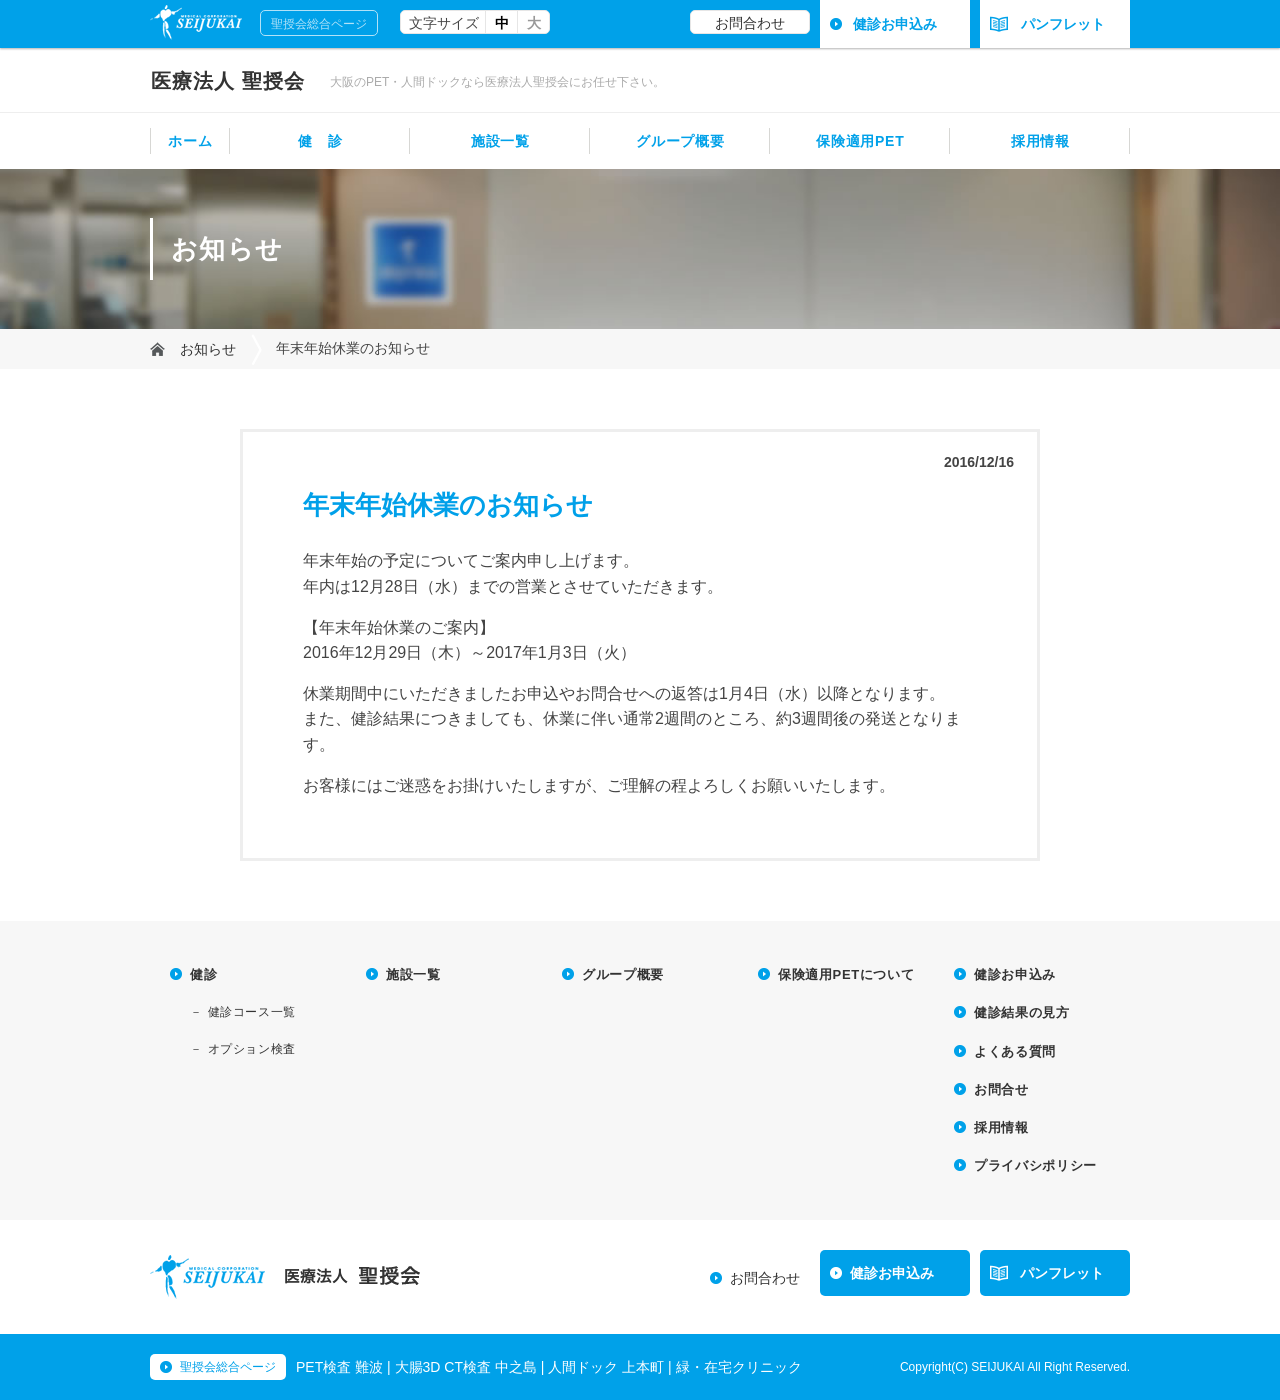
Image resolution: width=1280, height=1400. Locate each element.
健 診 (320, 141)
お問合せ (1001, 1089)
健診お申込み (895, 24)
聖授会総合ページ (319, 24)
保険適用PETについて (846, 974)
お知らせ (208, 349)
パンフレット (1047, 24)
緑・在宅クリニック (739, 1367)
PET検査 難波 (339, 1367)
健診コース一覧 (252, 1012)
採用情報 (1040, 141)
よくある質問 (1015, 1051)
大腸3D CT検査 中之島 (466, 1367)
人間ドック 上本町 (606, 1367)
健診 (203, 974)
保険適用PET (860, 141)
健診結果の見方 (1022, 1012)
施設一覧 (500, 141)
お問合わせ (750, 23)
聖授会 (228, 81)
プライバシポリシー (1035, 1165)
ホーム (190, 141)
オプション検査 (252, 1049)
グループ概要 (680, 141)
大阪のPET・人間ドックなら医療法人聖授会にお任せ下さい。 (497, 82)
